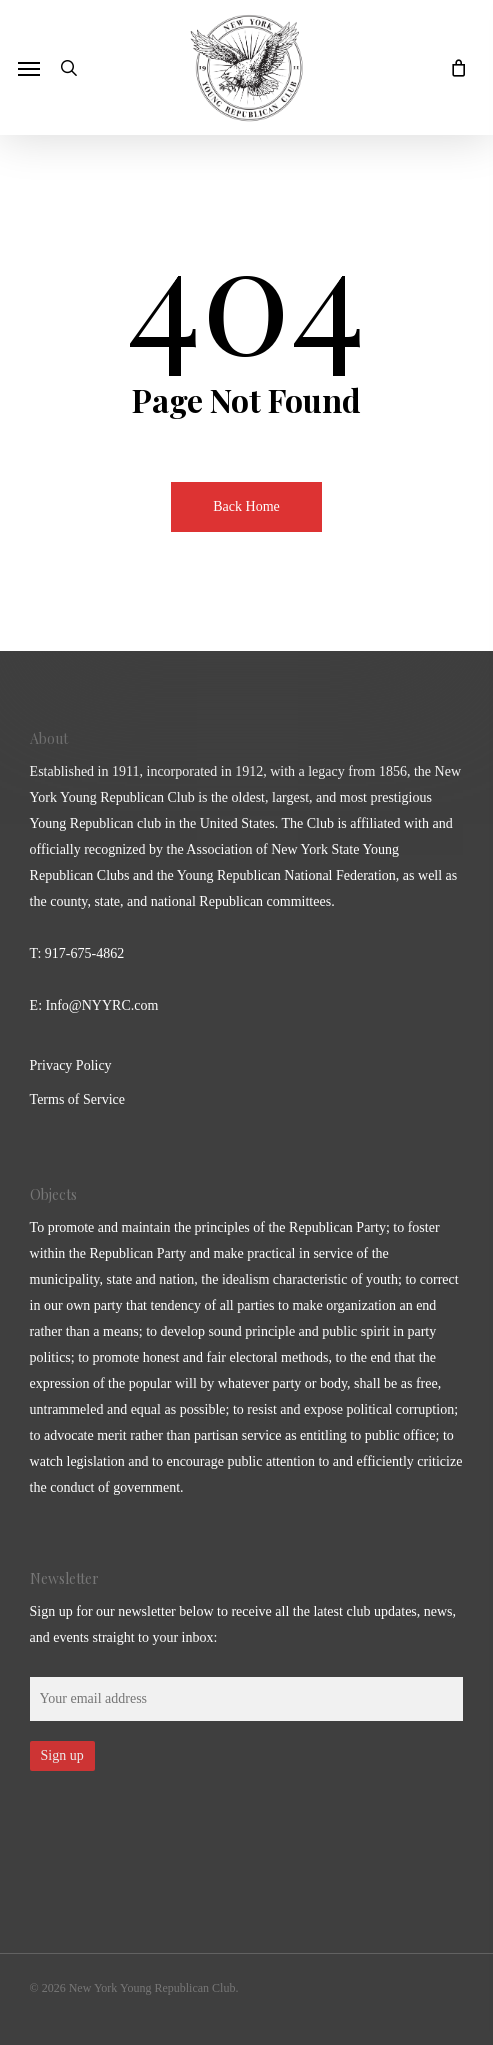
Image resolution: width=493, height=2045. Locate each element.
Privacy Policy (71, 1065)
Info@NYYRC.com (102, 1005)
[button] (29, 68)
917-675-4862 (84, 953)
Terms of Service (77, 1099)
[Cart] (453, 67)
